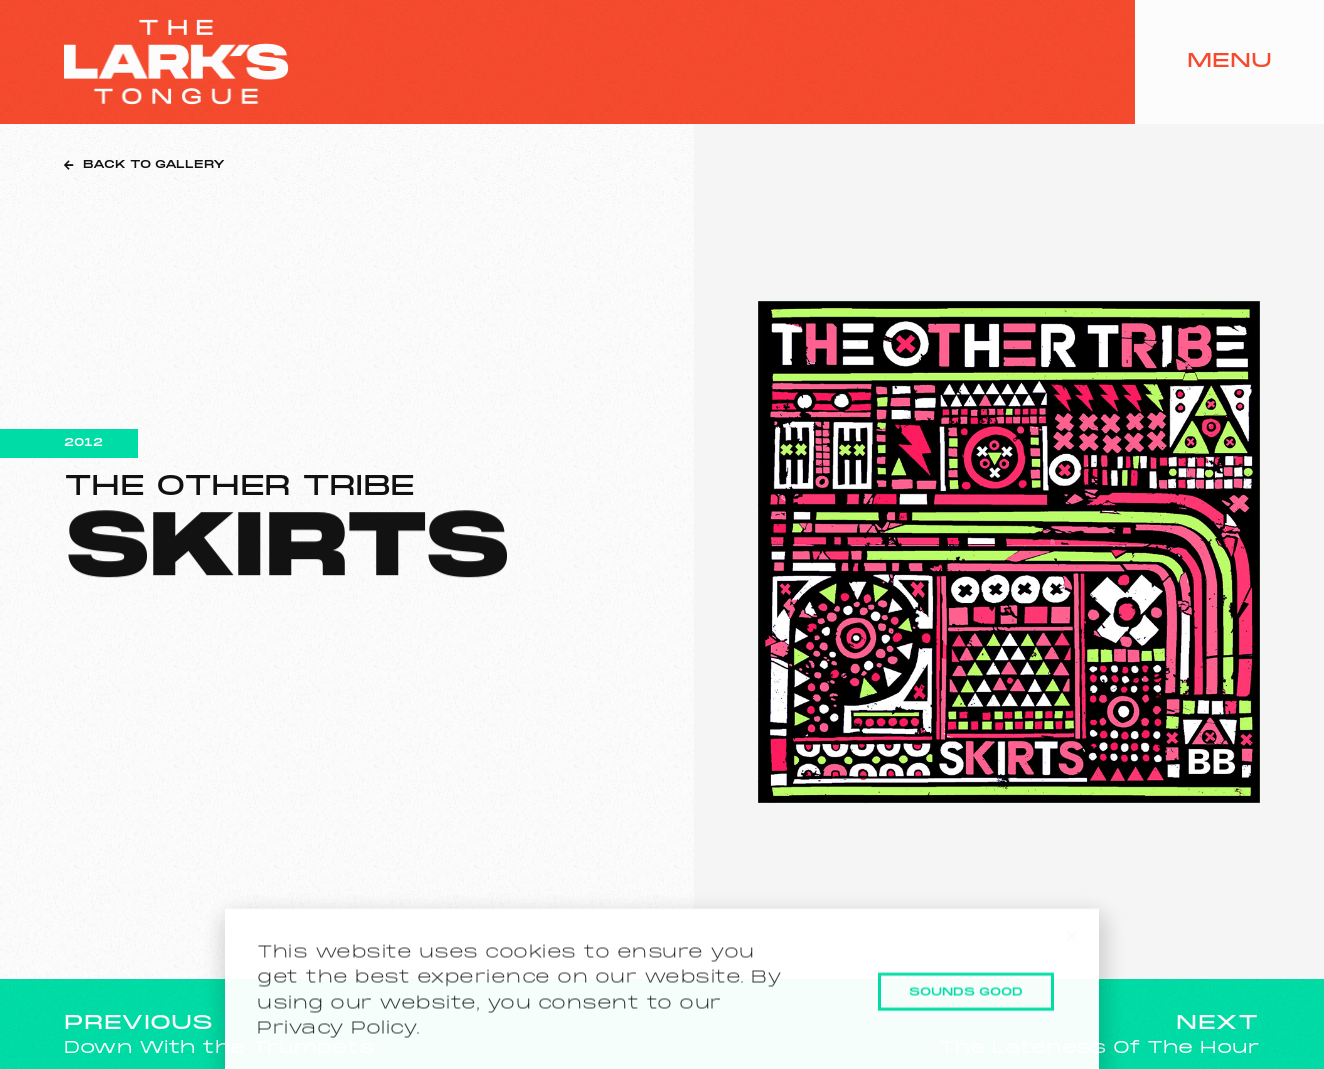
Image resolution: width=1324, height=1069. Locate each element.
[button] (1071, 949)
